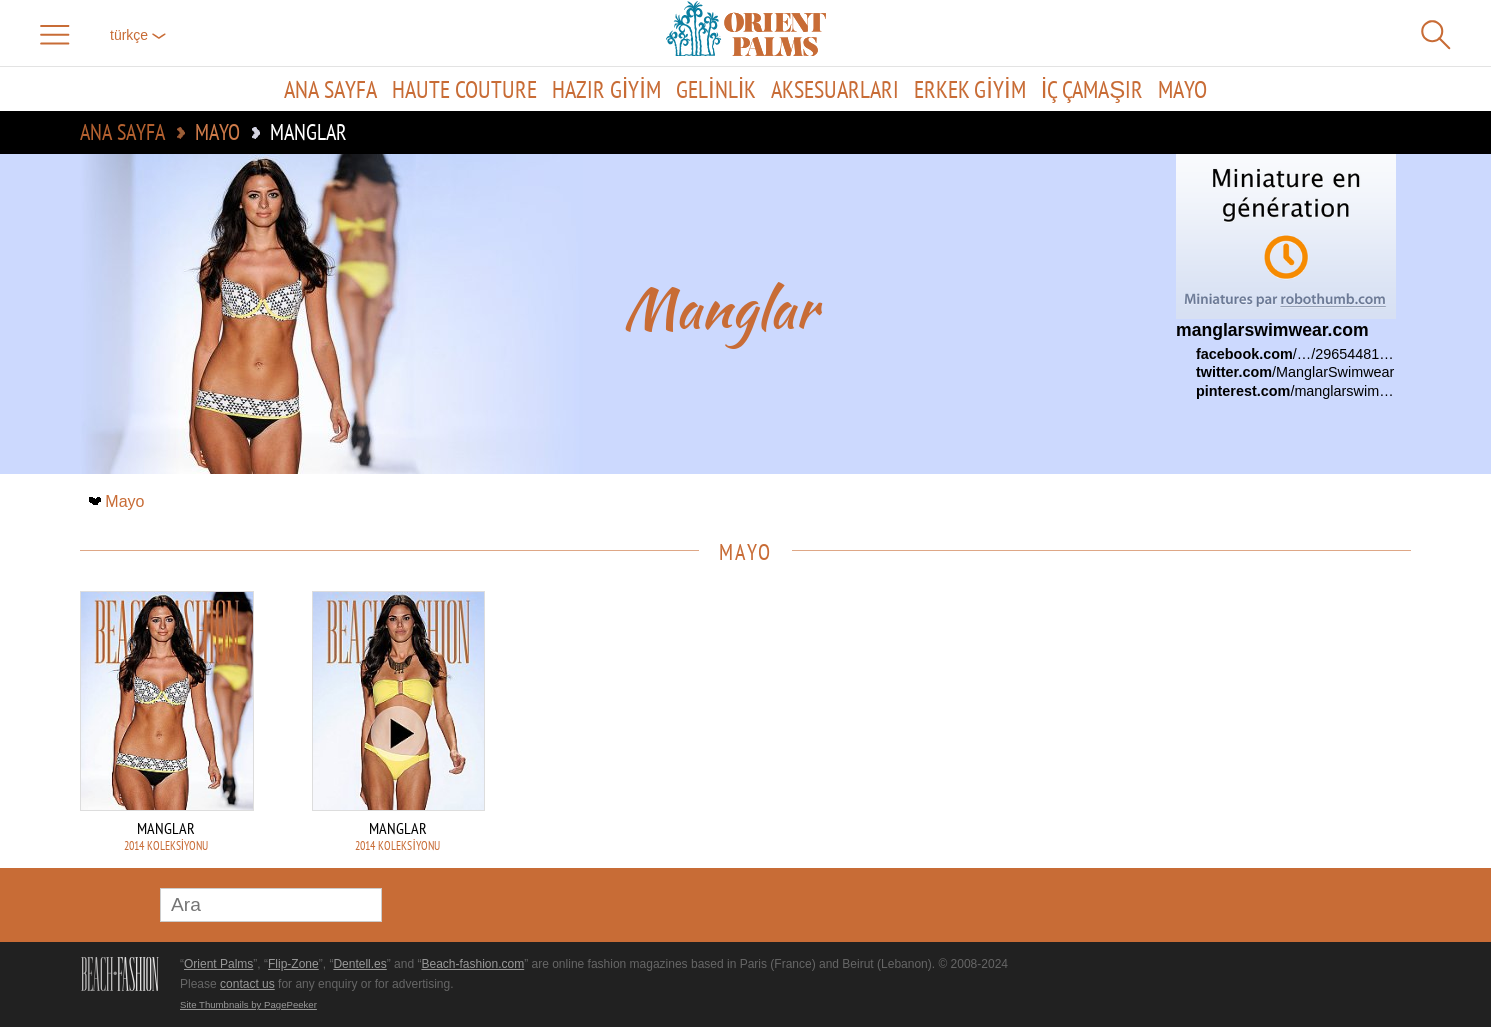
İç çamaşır (1092, 89)
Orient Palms (218, 964)
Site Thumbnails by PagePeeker (248, 1004)
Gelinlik (716, 89)
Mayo (1182, 89)
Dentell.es (359, 964)
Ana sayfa (330, 89)
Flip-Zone (293, 964)
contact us (247, 984)
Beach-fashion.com (472, 964)
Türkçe (138, 35)
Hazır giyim (606, 89)
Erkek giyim (969, 89)
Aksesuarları (835, 89)
